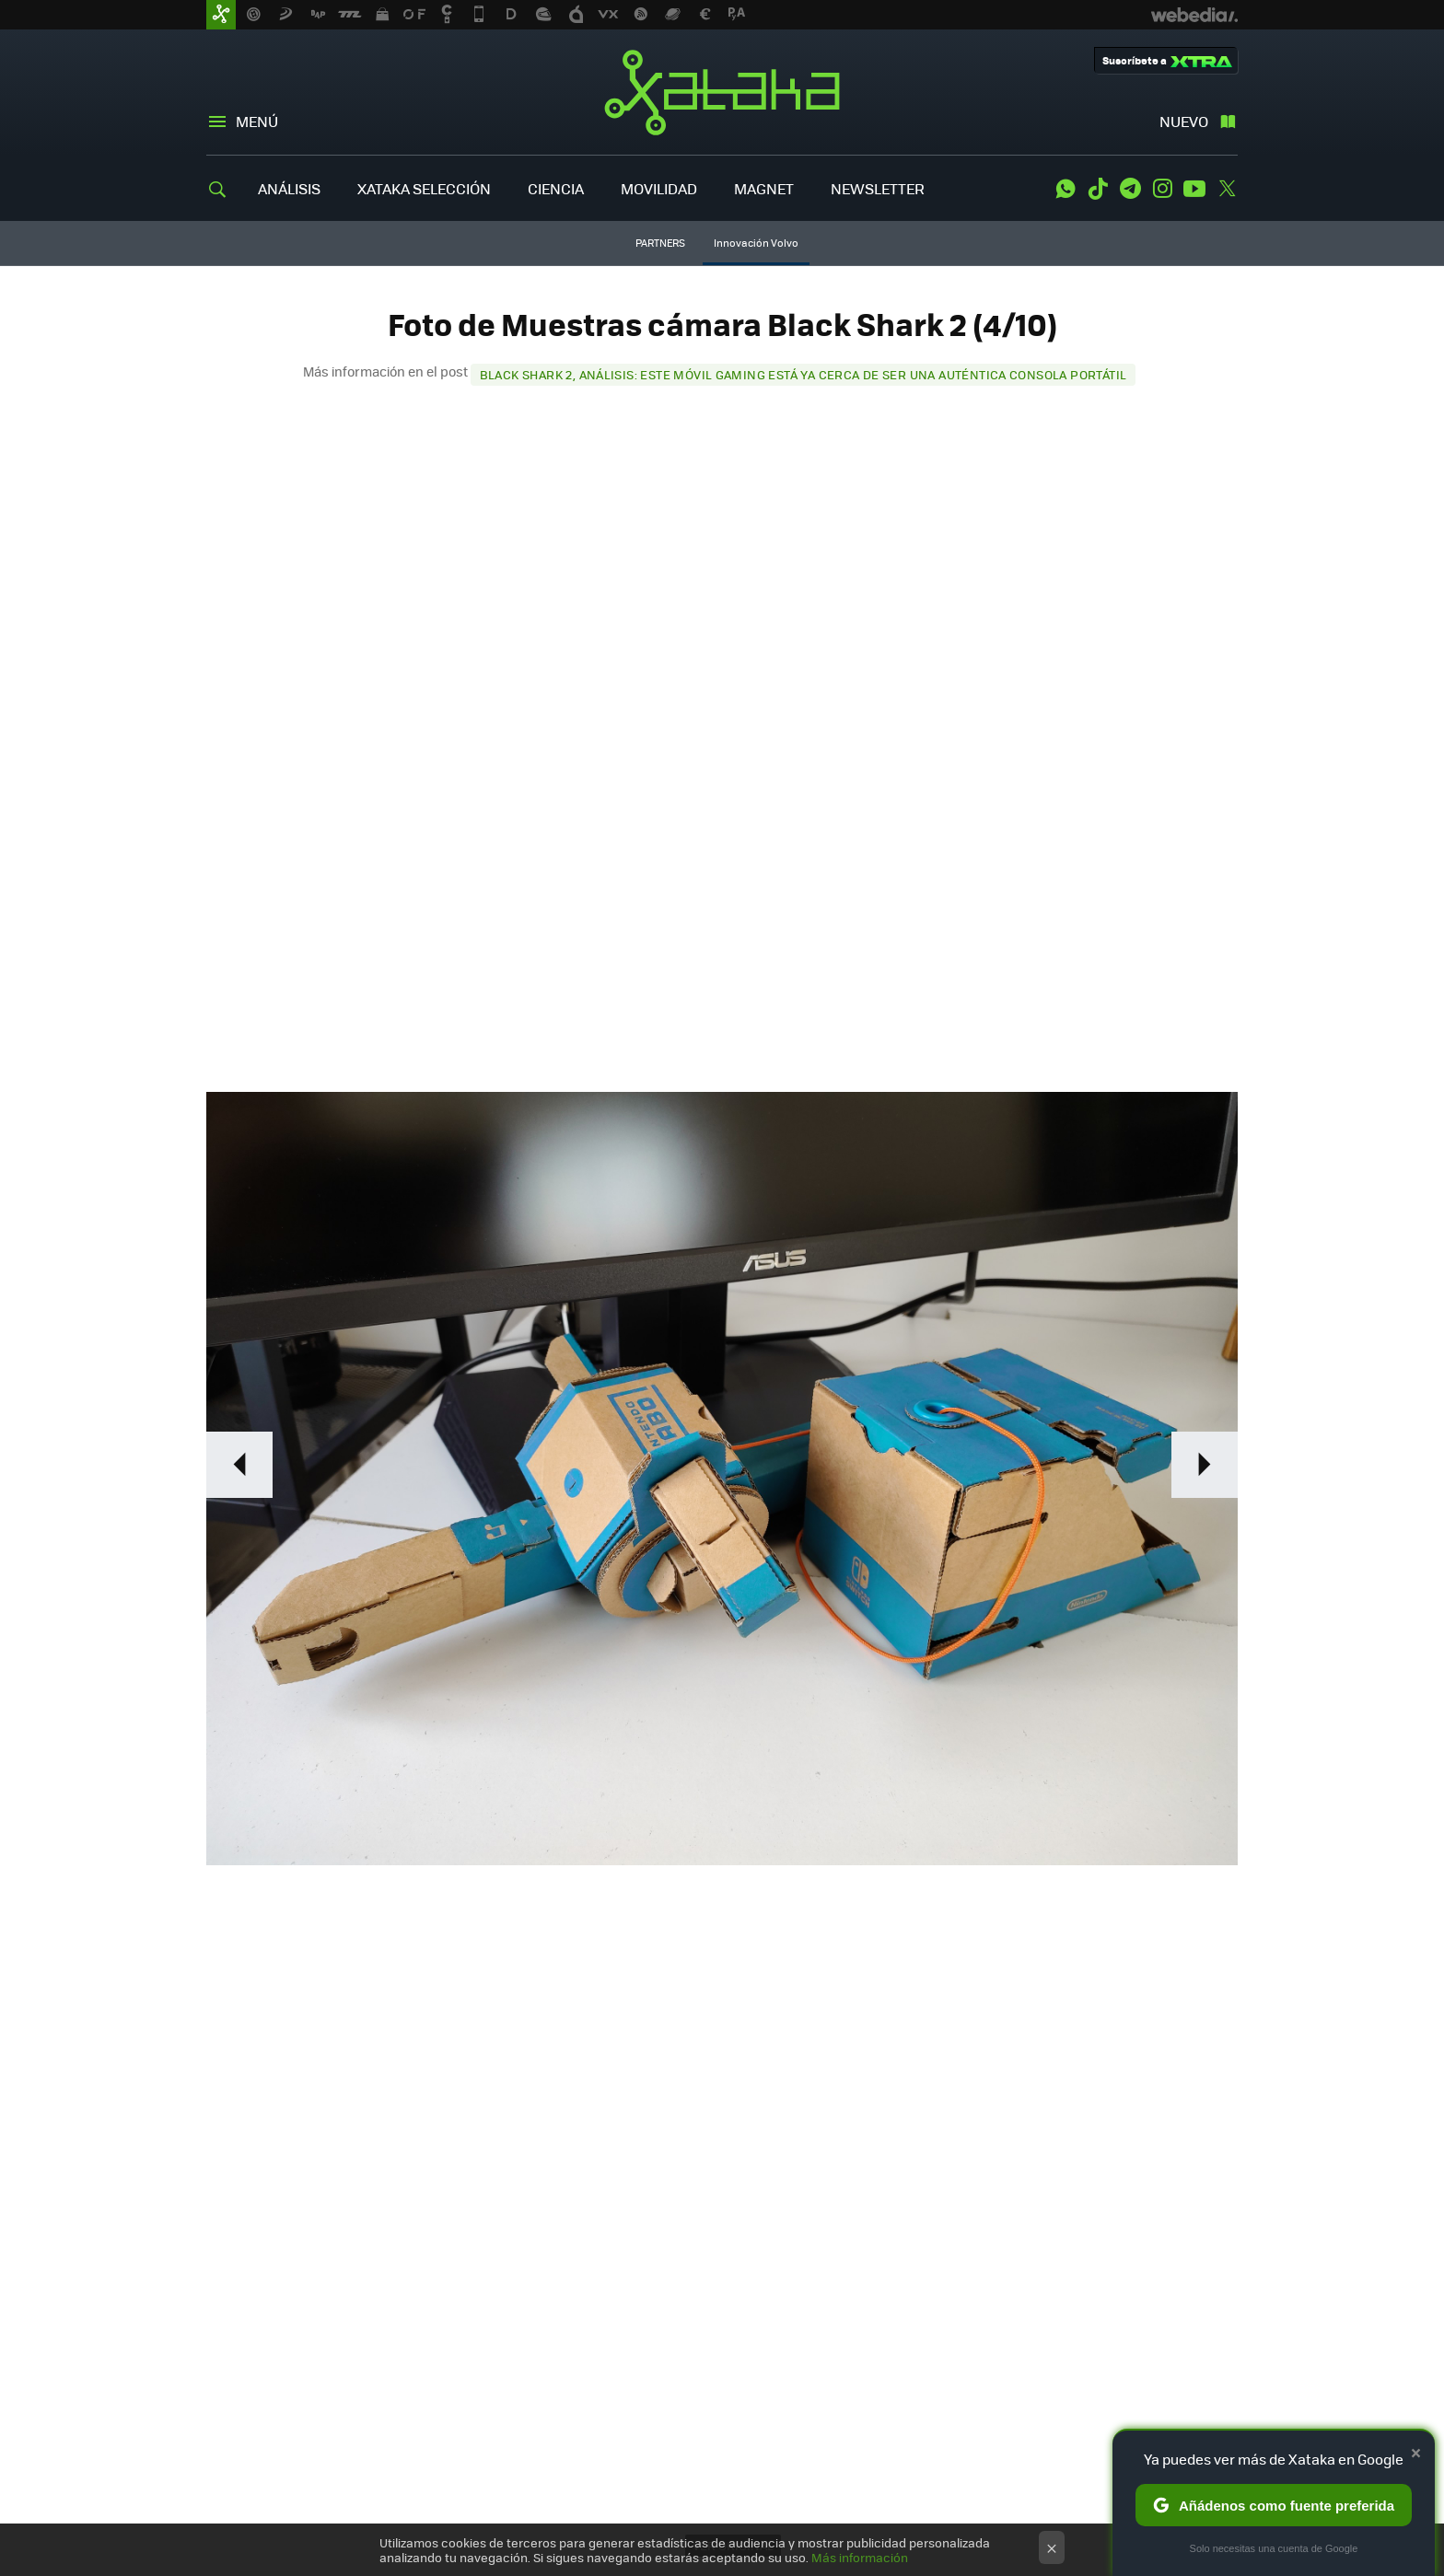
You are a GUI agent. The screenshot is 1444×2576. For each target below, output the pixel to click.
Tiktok (1098, 189)
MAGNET (764, 188)
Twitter (1227, 189)
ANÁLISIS (289, 188)
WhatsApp (1065, 189)
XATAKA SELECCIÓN (424, 188)
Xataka (722, 92)
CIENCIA (556, 188)
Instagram (1162, 189)
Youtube (1194, 189)
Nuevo (1183, 121)
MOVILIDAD (659, 188)
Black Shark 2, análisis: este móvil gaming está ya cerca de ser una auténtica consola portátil (803, 374)
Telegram (1130, 189)
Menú (257, 121)
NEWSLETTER (878, 188)
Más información (859, 2557)
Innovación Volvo (756, 242)
